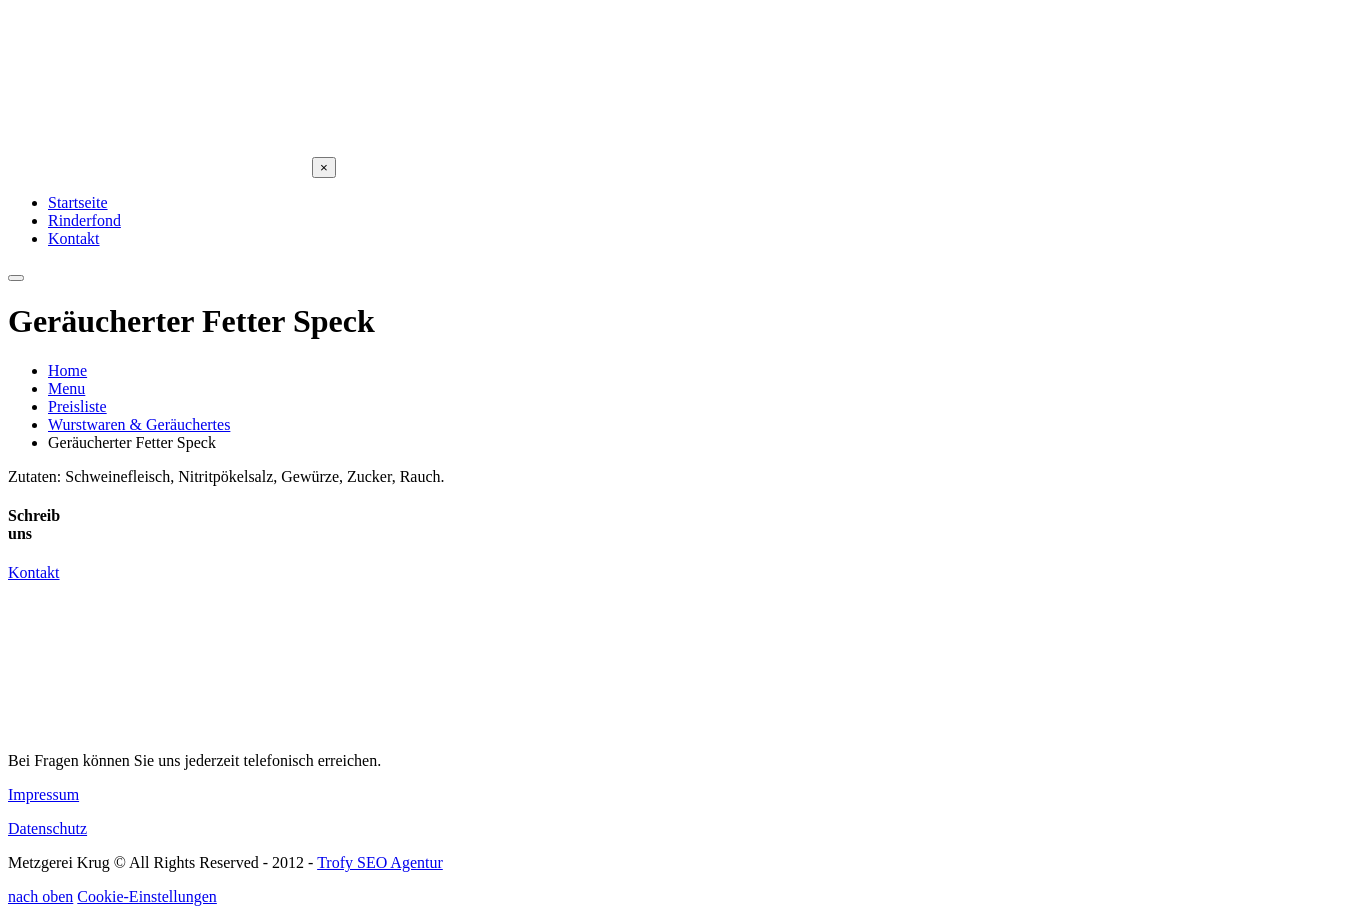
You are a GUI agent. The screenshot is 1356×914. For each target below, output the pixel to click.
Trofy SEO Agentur (380, 862)
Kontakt (34, 572)
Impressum (43, 794)
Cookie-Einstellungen (147, 896)
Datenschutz (47, 828)
